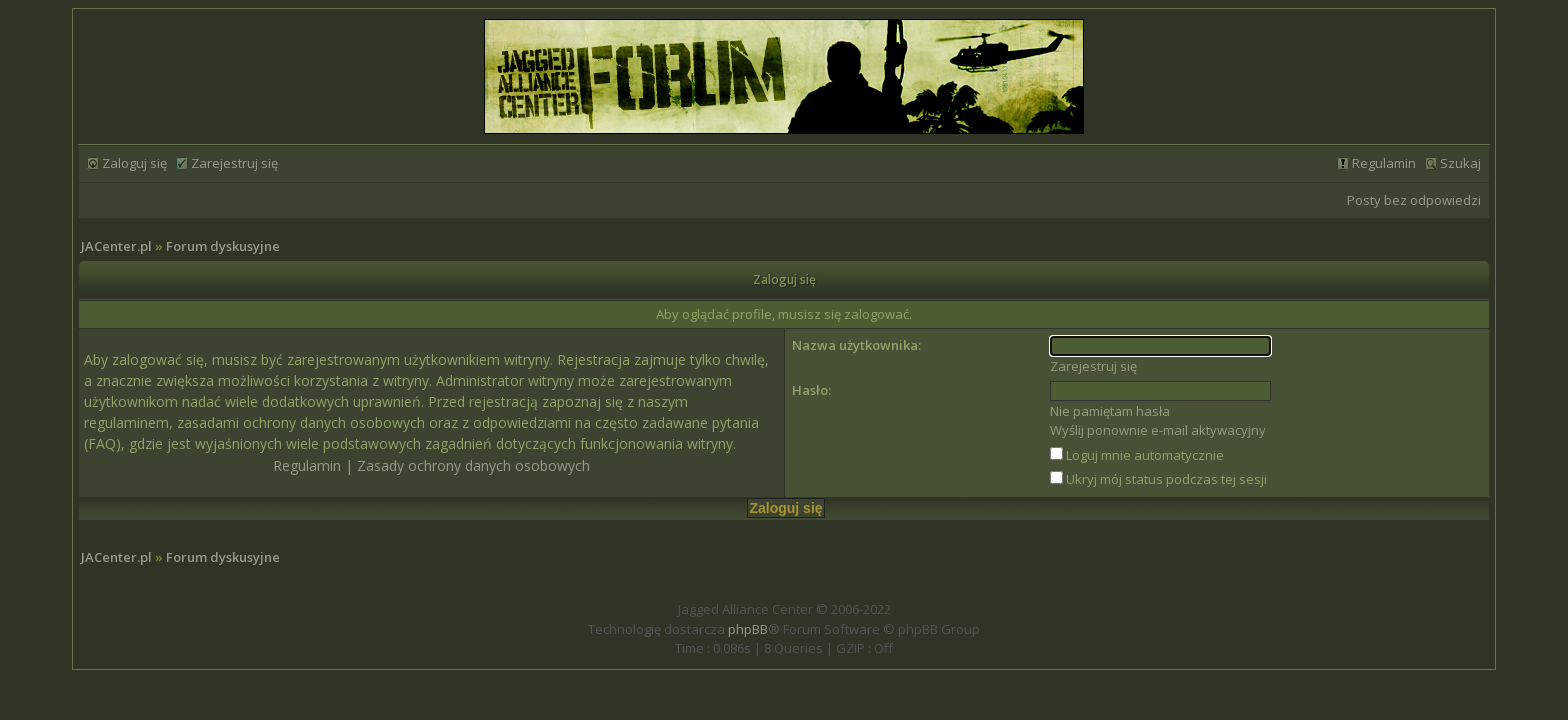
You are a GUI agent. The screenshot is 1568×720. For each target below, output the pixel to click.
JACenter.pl (116, 246)
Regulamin (1384, 163)
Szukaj (1460, 163)
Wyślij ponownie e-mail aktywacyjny (1158, 430)
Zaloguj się (134, 163)
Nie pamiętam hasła (1110, 411)
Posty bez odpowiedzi (1414, 200)
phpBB (748, 629)
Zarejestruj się (234, 163)
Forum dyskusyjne (223, 246)
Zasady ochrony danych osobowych (473, 465)
